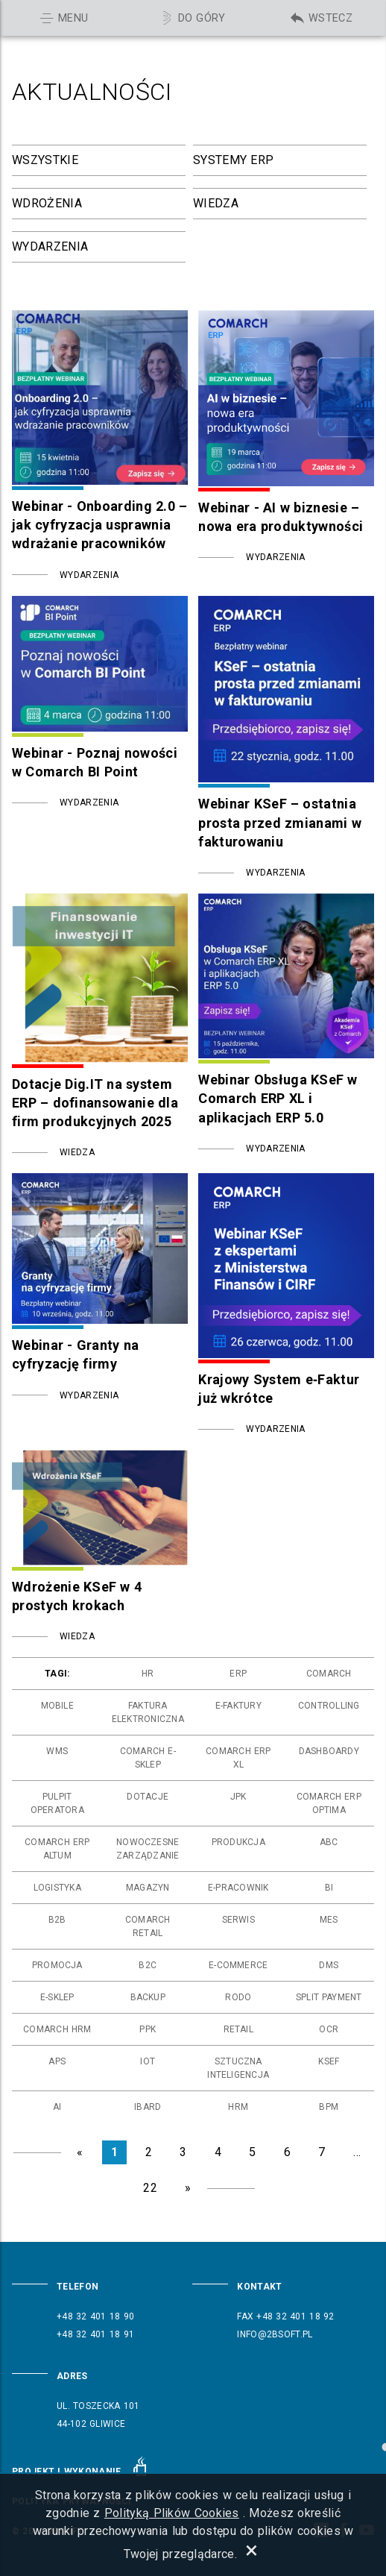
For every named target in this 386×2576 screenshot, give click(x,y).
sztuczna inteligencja (238, 2068)
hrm (238, 2107)
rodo (238, 1997)
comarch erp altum (57, 1849)
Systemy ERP (233, 160)
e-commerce (238, 1965)
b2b (57, 1919)
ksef (328, 2061)
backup (147, 1997)
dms (328, 1965)
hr (148, 1673)
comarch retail (148, 1926)
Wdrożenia (47, 203)
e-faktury (238, 1705)
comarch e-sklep (148, 1758)
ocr (328, 2029)
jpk (238, 1796)
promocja (57, 1965)
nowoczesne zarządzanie (148, 1849)
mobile (57, 1705)
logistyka (57, 1887)
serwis (238, 1919)
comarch (329, 1673)
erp (238, 1673)
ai (57, 2107)
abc (329, 1842)
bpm (328, 2107)
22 (150, 2188)
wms (57, 1751)
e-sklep (57, 1997)
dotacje (147, 1796)
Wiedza (215, 203)
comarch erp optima (329, 1803)
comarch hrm (57, 2029)
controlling (329, 1705)
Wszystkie (45, 160)
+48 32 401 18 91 (95, 2334)
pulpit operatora (57, 1803)
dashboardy (329, 1751)
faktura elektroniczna (148, 1712)
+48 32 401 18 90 (95, 2316)
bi (329, 1887)
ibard (147, 2107)
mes (329, 1919)
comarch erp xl (238, 1758)
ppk (147, 2029)
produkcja (238, 1842)
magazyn (148, 1887)
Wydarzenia (50, 246)
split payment (329, 1997)
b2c (147, 1965)
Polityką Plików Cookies (171, 2513)
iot (147, 2061)
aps (57, 2061)
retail (238, 2029)
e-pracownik (238, 1887)
